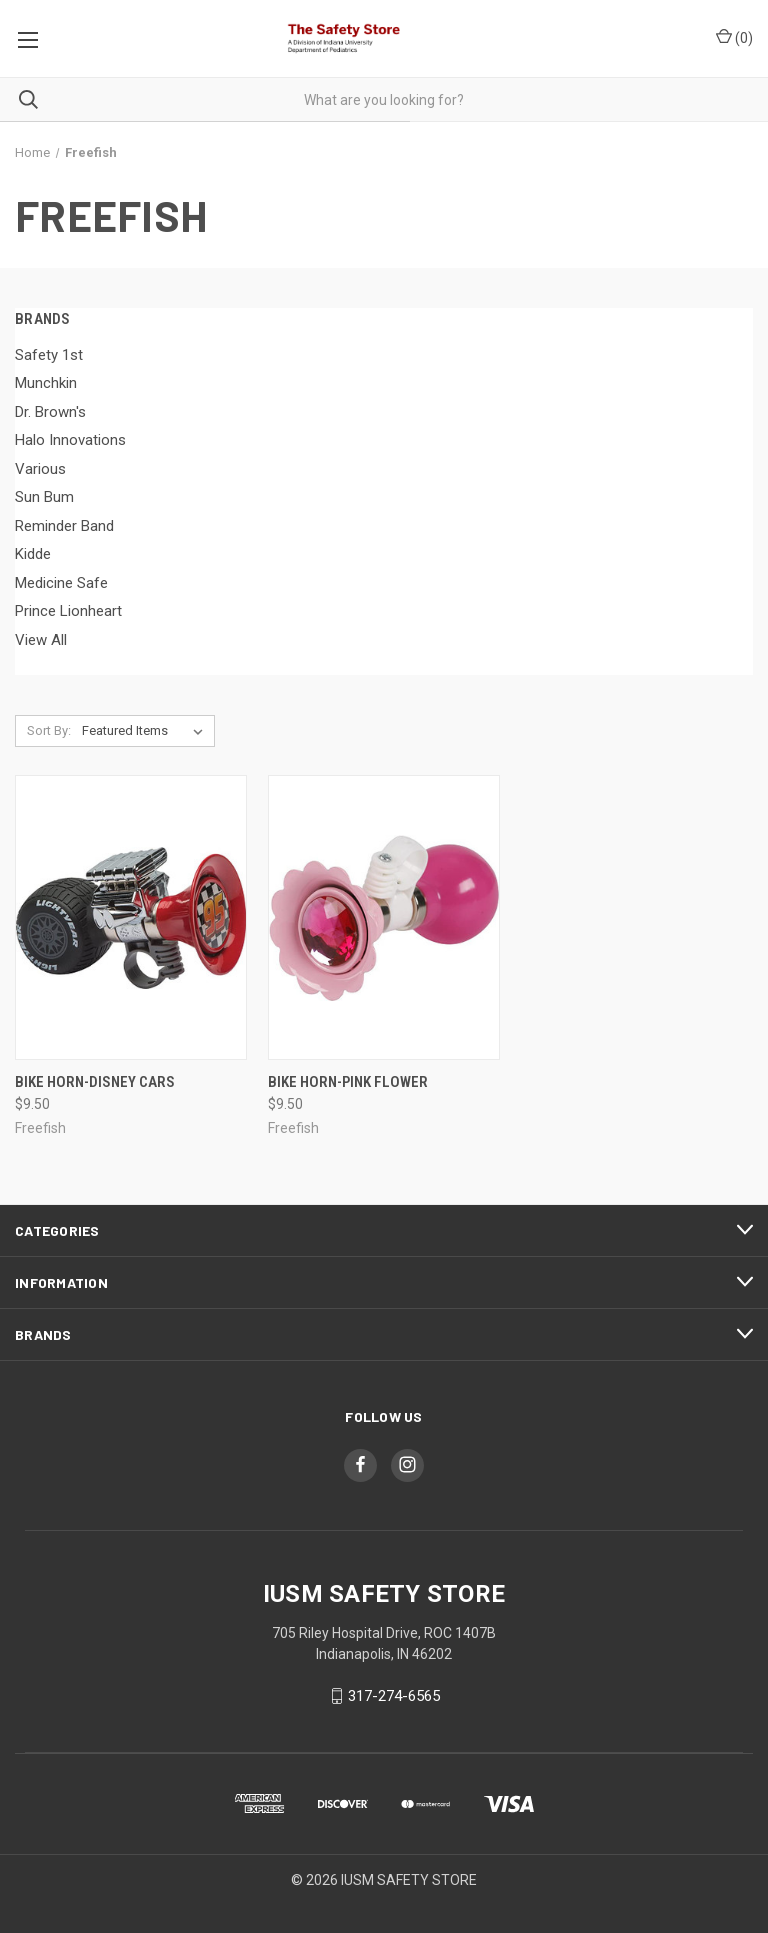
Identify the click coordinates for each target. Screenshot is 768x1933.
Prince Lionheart (68, 611)
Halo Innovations (70, 440)
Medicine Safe (61, 583)
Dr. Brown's (50, 412)
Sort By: (49, 730)
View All (41, 640)
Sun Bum (44, 497)
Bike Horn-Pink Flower (348, 1082)
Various (40, 469)
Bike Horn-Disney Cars (95, 1082)
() (734, 37)
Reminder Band (64, 526)
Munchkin (46, 383)
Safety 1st (49, 355)
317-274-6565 (394, 1696)
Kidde (33, 554)
